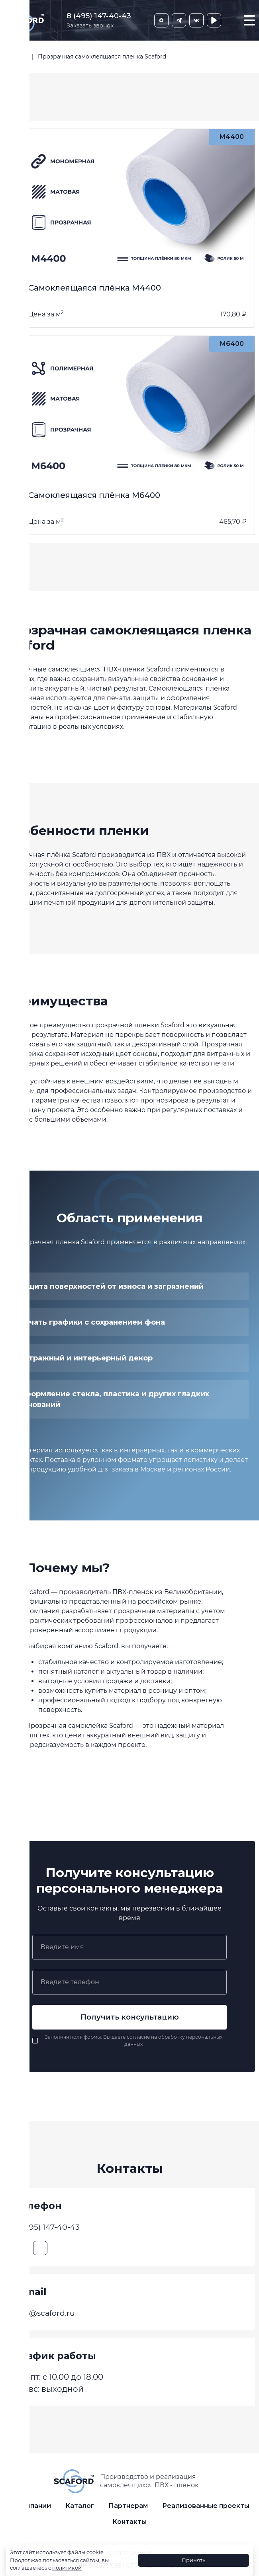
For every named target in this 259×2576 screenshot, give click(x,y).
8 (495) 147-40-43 (99, 16)
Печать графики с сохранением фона (91, 1322)
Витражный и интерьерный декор (85, 1358)
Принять (193, 2560)
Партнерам (128, 2512)
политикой (67, 2567)
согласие (138, 2037)
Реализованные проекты (205, 2512)
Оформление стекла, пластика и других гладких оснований (113, 1399)
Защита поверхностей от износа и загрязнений (111, 1286)
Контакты (129, 2528)
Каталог (79, 2512)
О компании (30, 2512)
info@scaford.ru (48, 2316)
